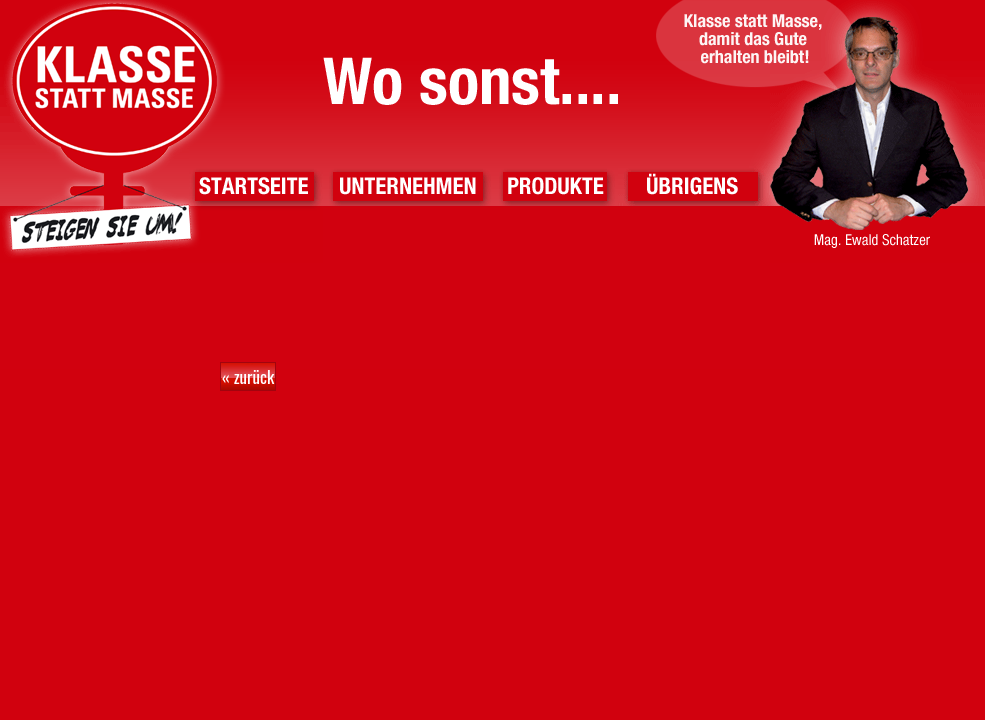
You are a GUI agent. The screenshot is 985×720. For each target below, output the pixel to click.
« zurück (248, 376)
